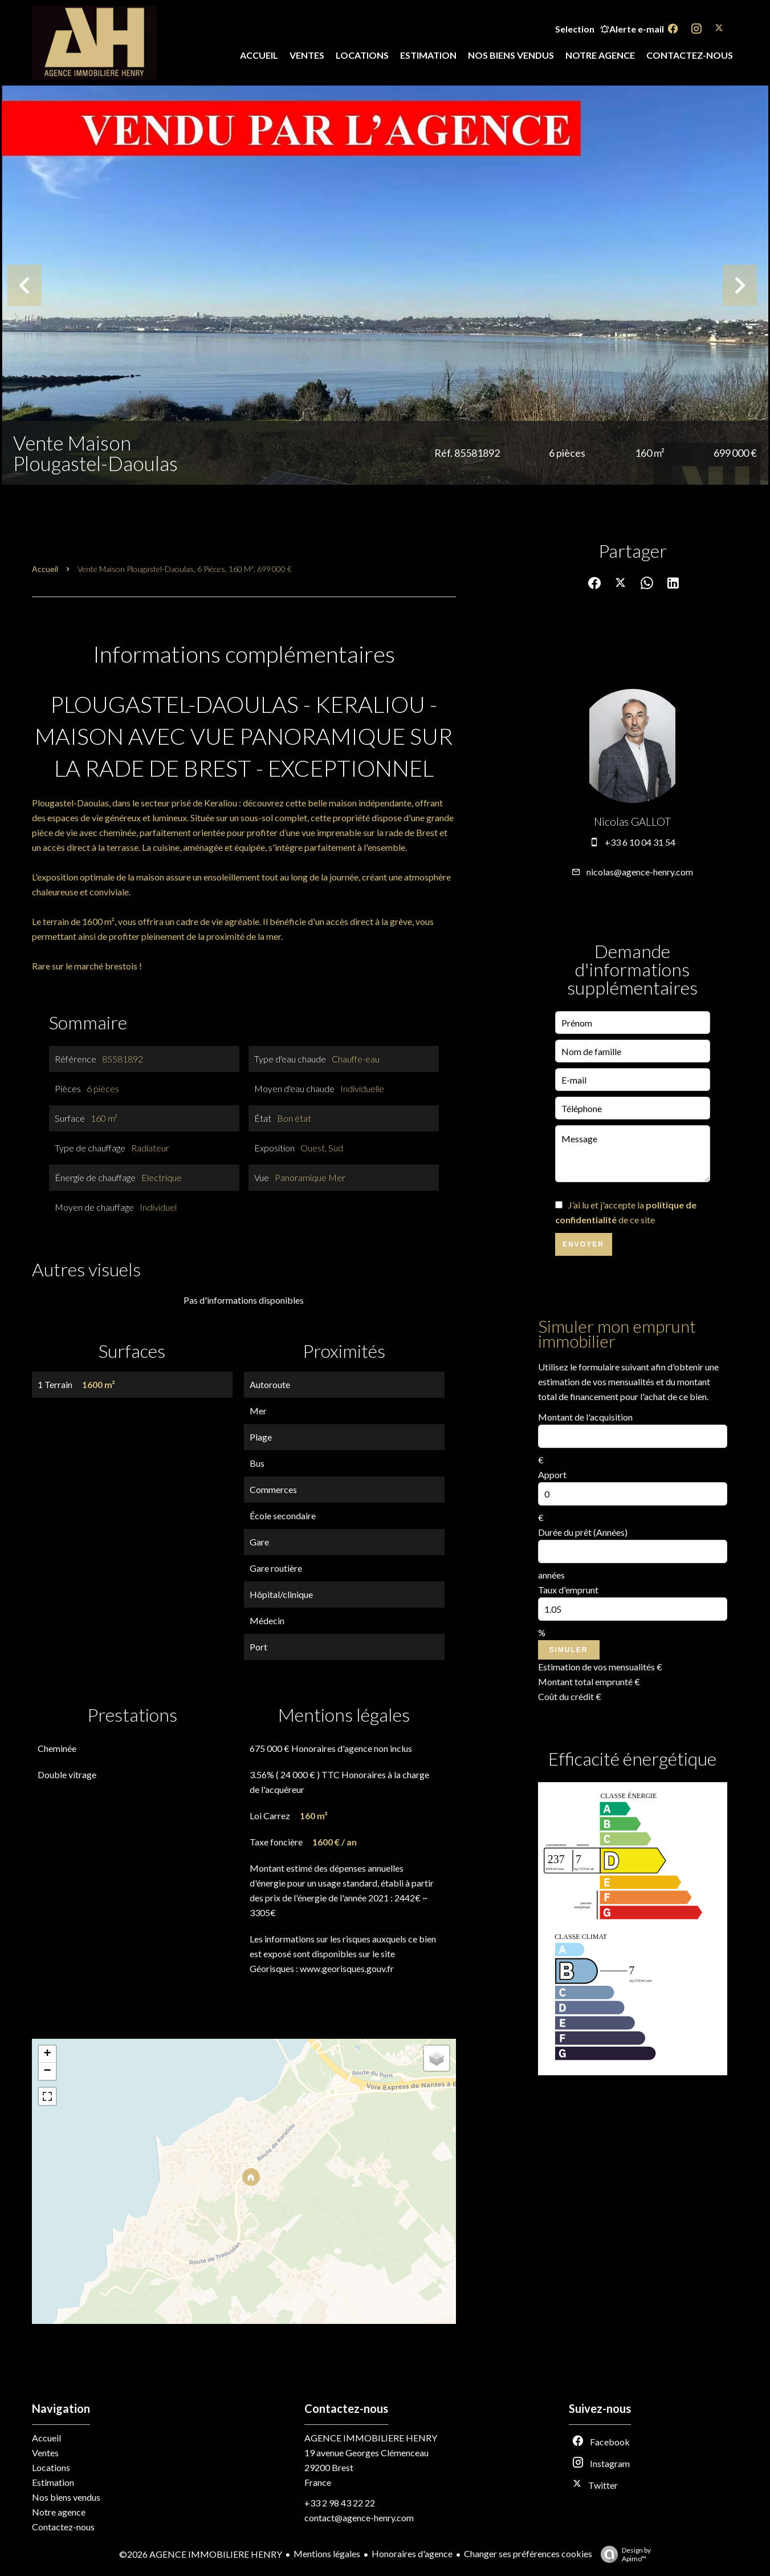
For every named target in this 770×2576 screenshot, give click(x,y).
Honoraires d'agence (412, 2553)
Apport (552, 1474)
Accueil (45, 569)
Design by (623, 2554)
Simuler (568, 1650)
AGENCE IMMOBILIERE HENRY (370, 2437)
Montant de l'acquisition (585, 1416)
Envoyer (583, 1244)
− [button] (47, 2071)
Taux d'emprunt (568, 1589)
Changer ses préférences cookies (528, 2553)
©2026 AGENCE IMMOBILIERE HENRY (200, 2554)
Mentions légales (327, 2553)
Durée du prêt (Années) (583, 1532)
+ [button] (47, 2054)
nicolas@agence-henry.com (639, 871)
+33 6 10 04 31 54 (640, 842)
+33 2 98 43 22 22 (339, 2502)
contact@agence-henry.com (359, 2517)
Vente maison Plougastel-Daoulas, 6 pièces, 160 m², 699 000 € (185, 569)
